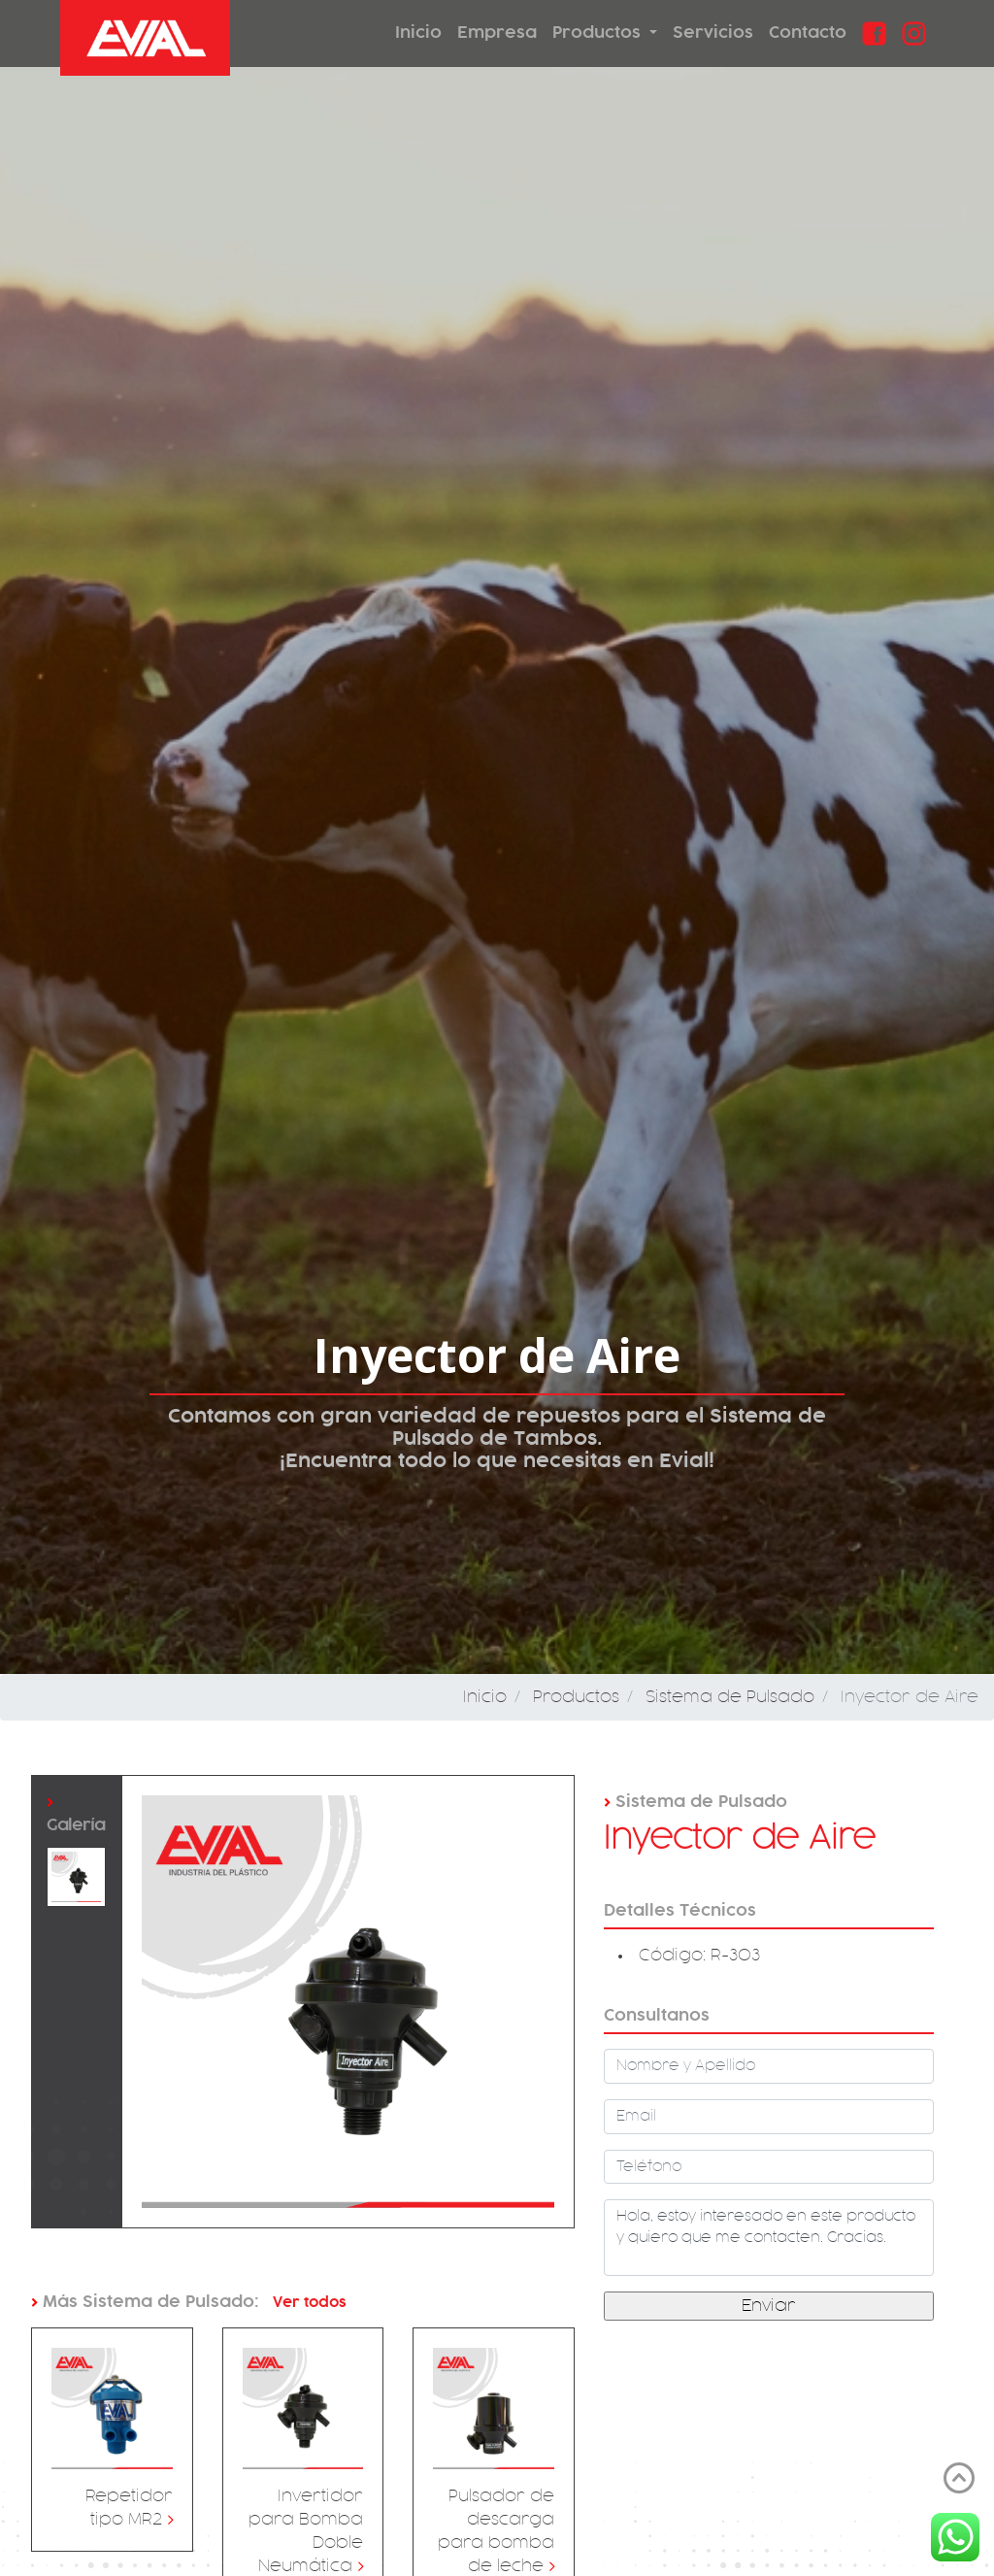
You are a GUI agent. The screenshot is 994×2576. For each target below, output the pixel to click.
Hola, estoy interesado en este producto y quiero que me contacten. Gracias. (769, 2237)
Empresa (497, 32)
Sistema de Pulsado (730, 1697)
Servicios (713, 32)
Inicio (418, 32)
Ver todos (308, 2302)
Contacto (807, 32)
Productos (599, 32)
